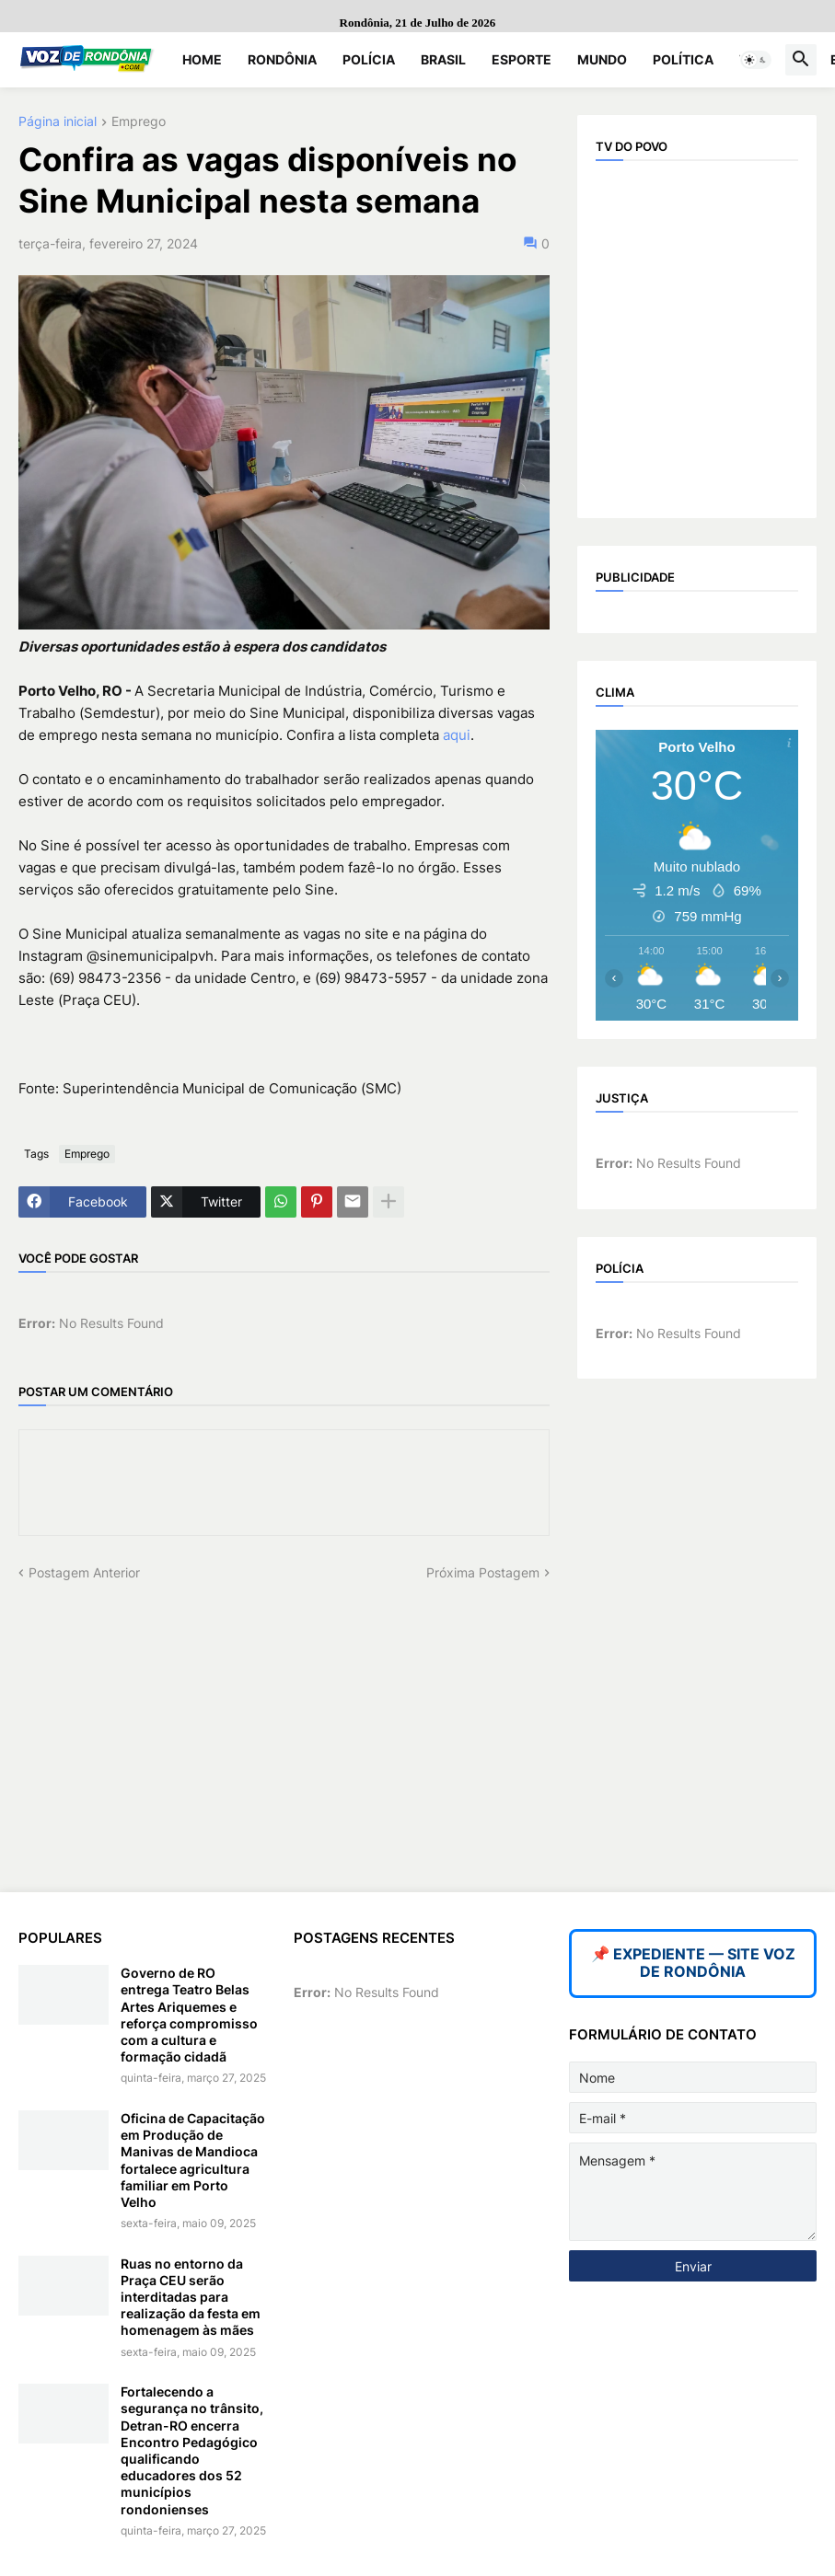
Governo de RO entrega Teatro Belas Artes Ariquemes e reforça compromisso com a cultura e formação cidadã (189, 2014)
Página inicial (57, 122)
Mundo (602, 59)
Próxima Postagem (482, 1572)
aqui (456, 735)
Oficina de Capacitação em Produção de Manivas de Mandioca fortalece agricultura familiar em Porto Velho (193, 2160)
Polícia (368, 59)
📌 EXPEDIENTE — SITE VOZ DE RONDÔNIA (693, 1963)
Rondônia (282, 59)
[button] (755, 60)
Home (202, 59)
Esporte (521, 59)
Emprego (138, 122)
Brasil (443, 59)
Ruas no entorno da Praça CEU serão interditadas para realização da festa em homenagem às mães (191, 2297)
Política (683, 59)
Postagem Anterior (84, 1572)
